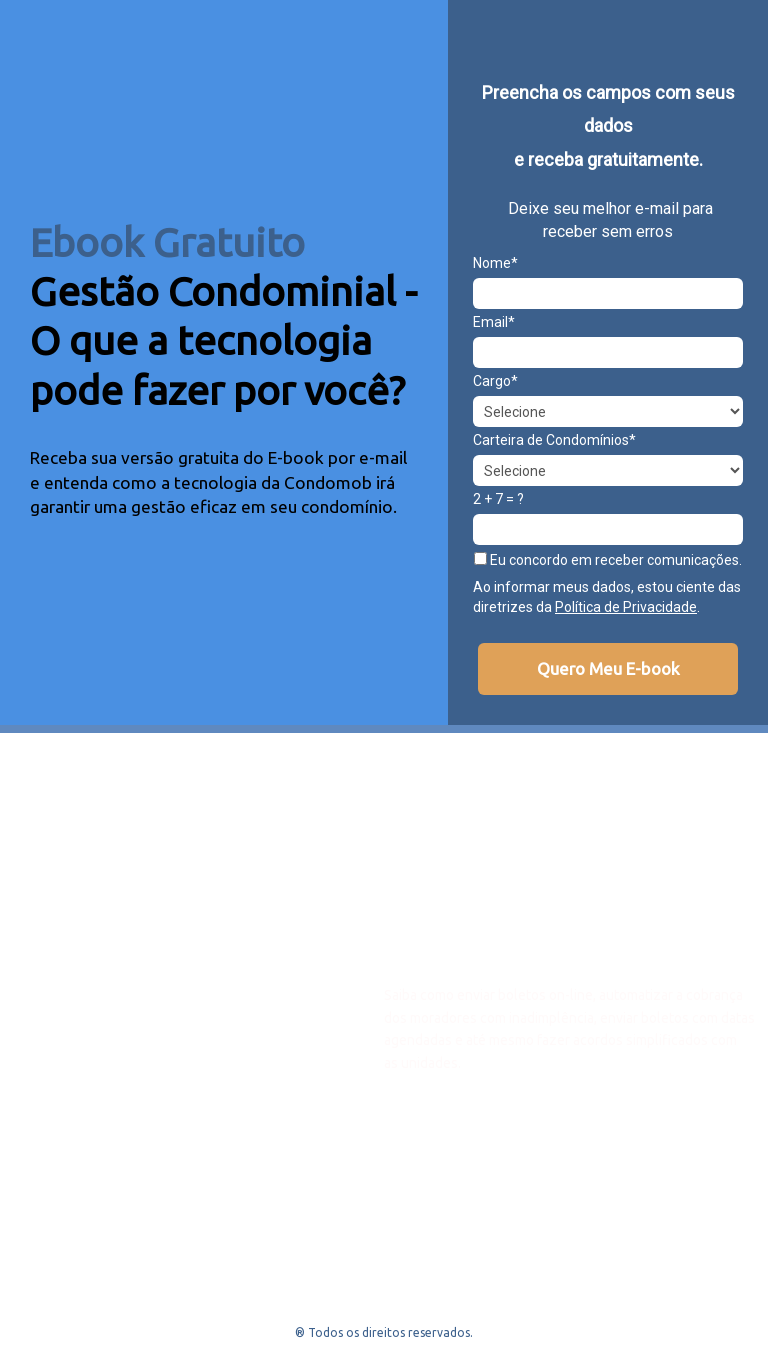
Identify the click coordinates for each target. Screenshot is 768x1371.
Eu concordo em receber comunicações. (608, 560)
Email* (494, 322)
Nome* (495, 263)
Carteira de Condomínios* (554, 440)
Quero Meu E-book (608, 668)
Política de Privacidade (626, 607)
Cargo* (495, 381)
